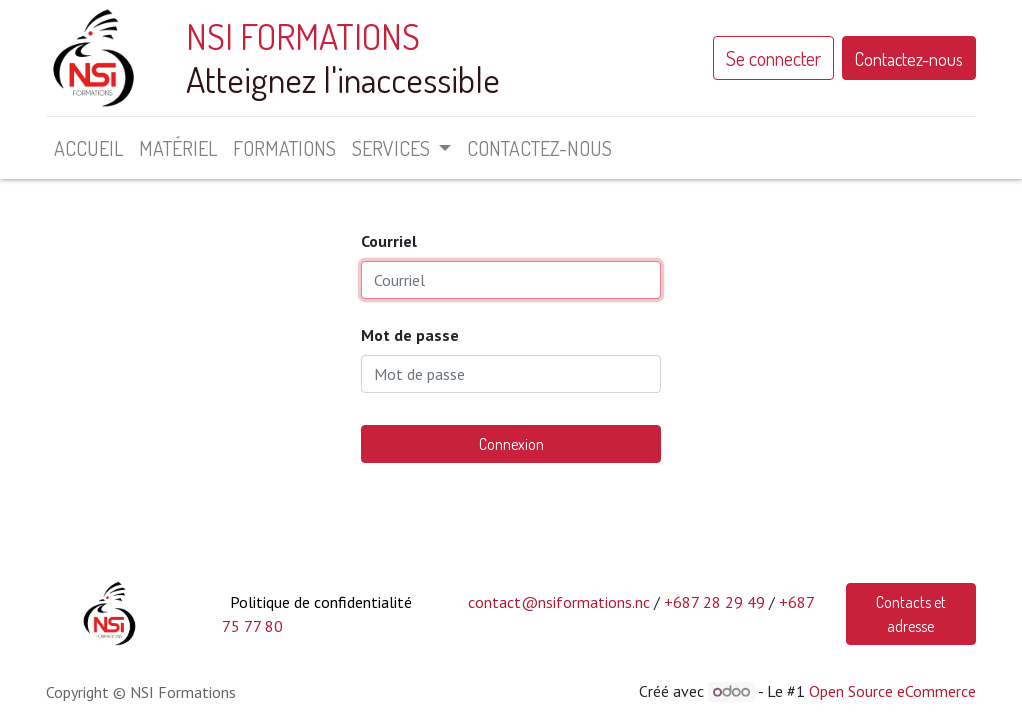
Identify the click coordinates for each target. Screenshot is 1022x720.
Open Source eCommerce (892, 691)
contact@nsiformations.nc (559, 602)
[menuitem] (88, 148)
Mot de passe (410, 335)
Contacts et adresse (911, 614)
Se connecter (773, 58)
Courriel (389, 241)
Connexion (511, 444)
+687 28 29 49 (714, 602)
